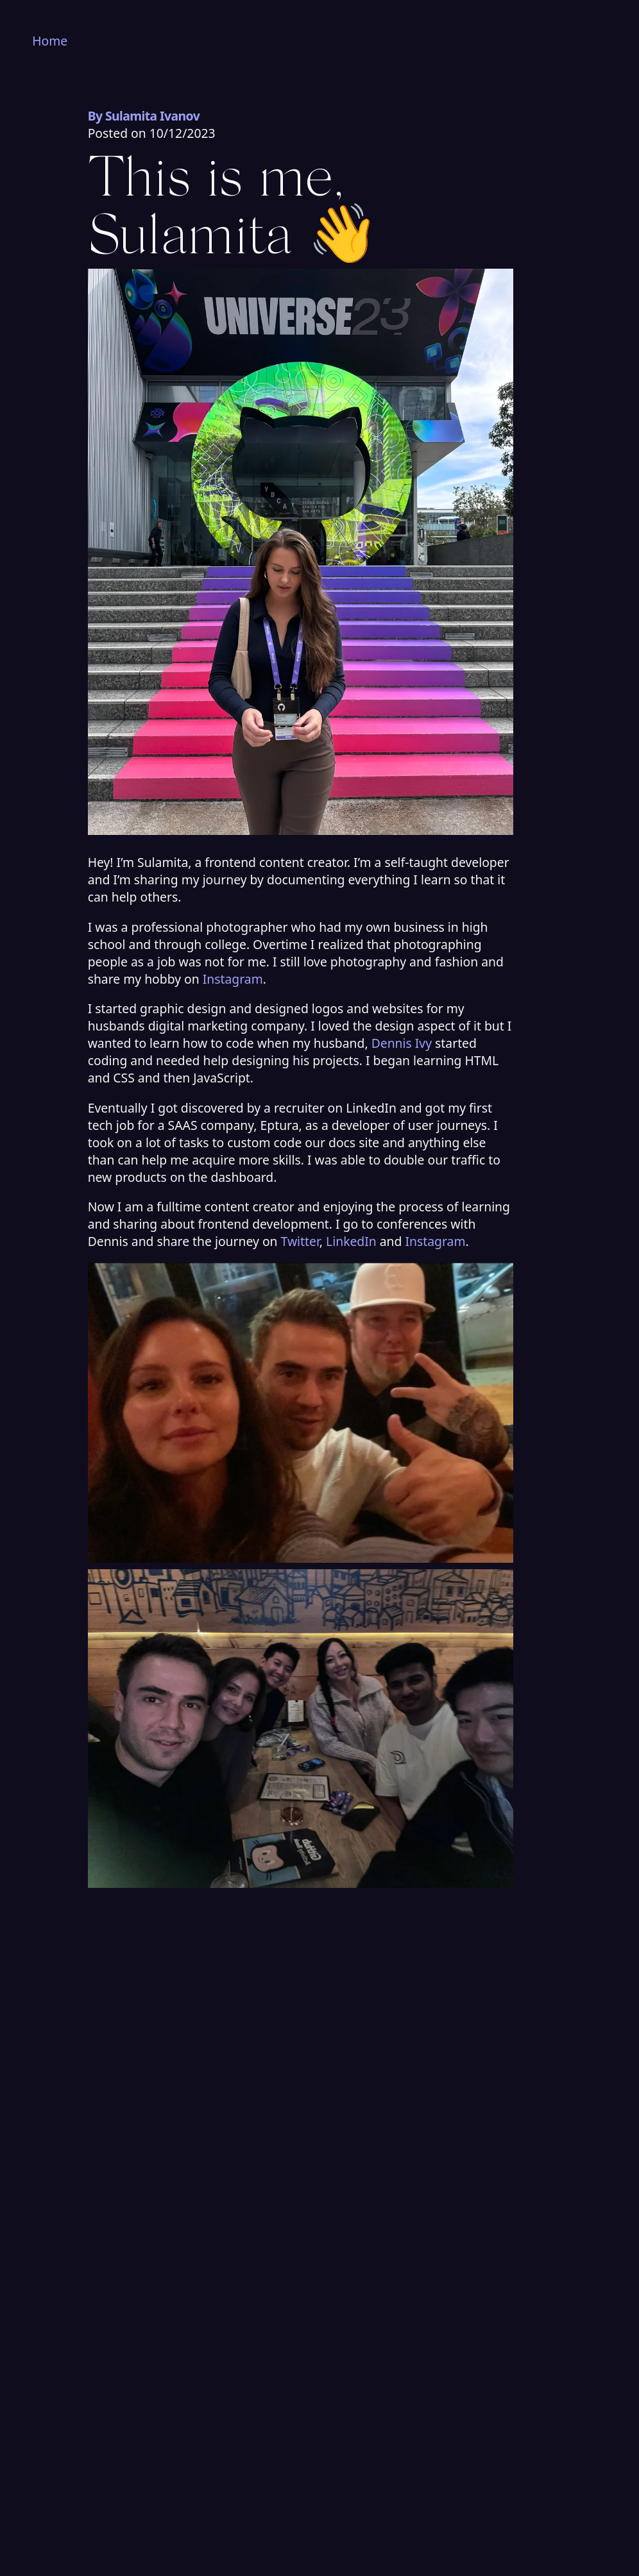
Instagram (233, 979)
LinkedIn (351, 1241)
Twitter (300, 1241)
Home (49, 40)
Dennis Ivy (401, 1043)
